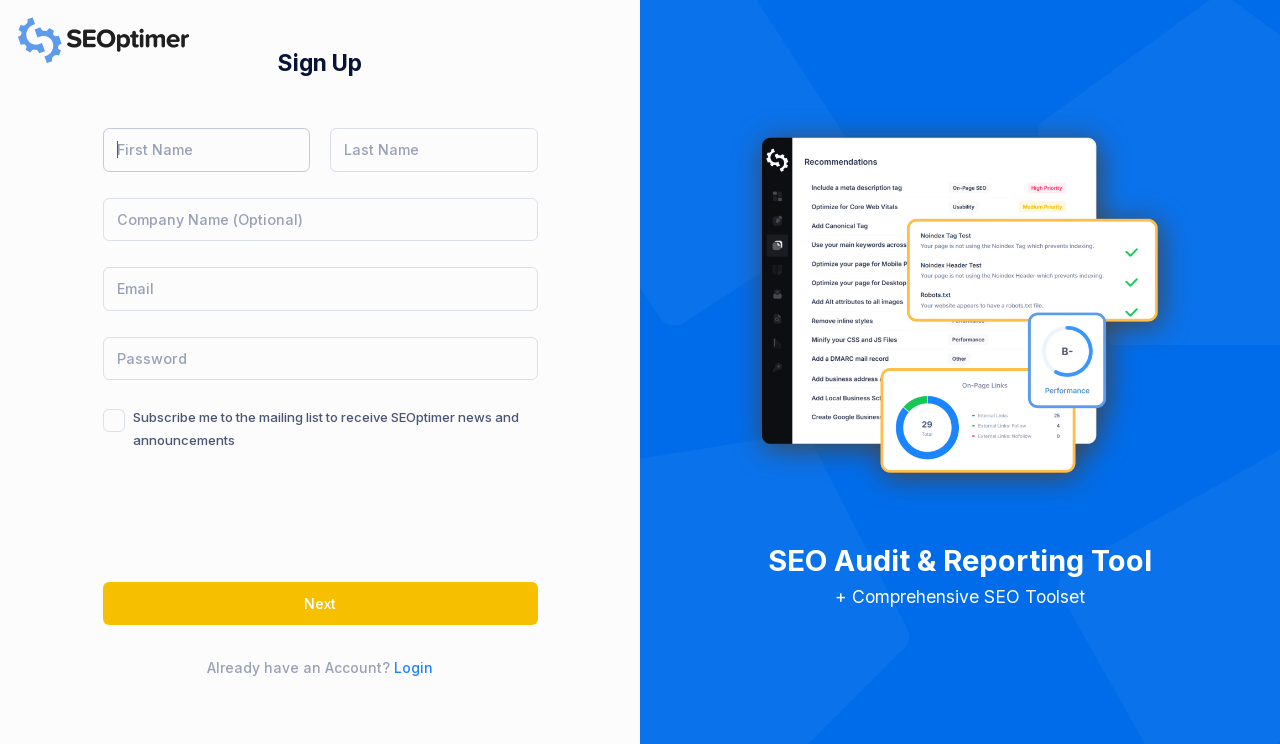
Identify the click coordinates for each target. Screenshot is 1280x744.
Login (413, 667)
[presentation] (255, 517)
